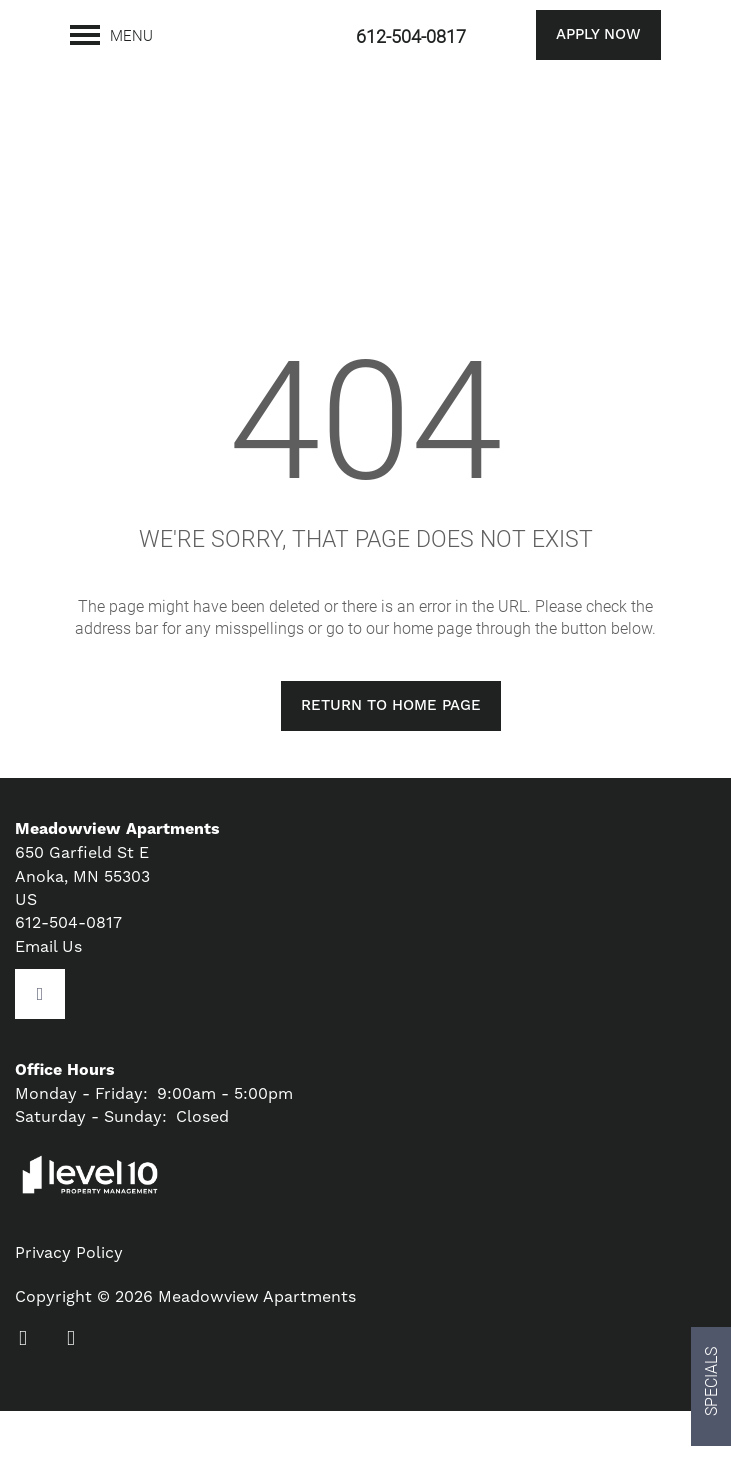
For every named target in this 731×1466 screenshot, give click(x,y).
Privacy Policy (69, 1306)
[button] (573, 35)
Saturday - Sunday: (91, 1171)
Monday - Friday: (81, 1147)
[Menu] (111, 35)
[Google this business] (40, 1048)
